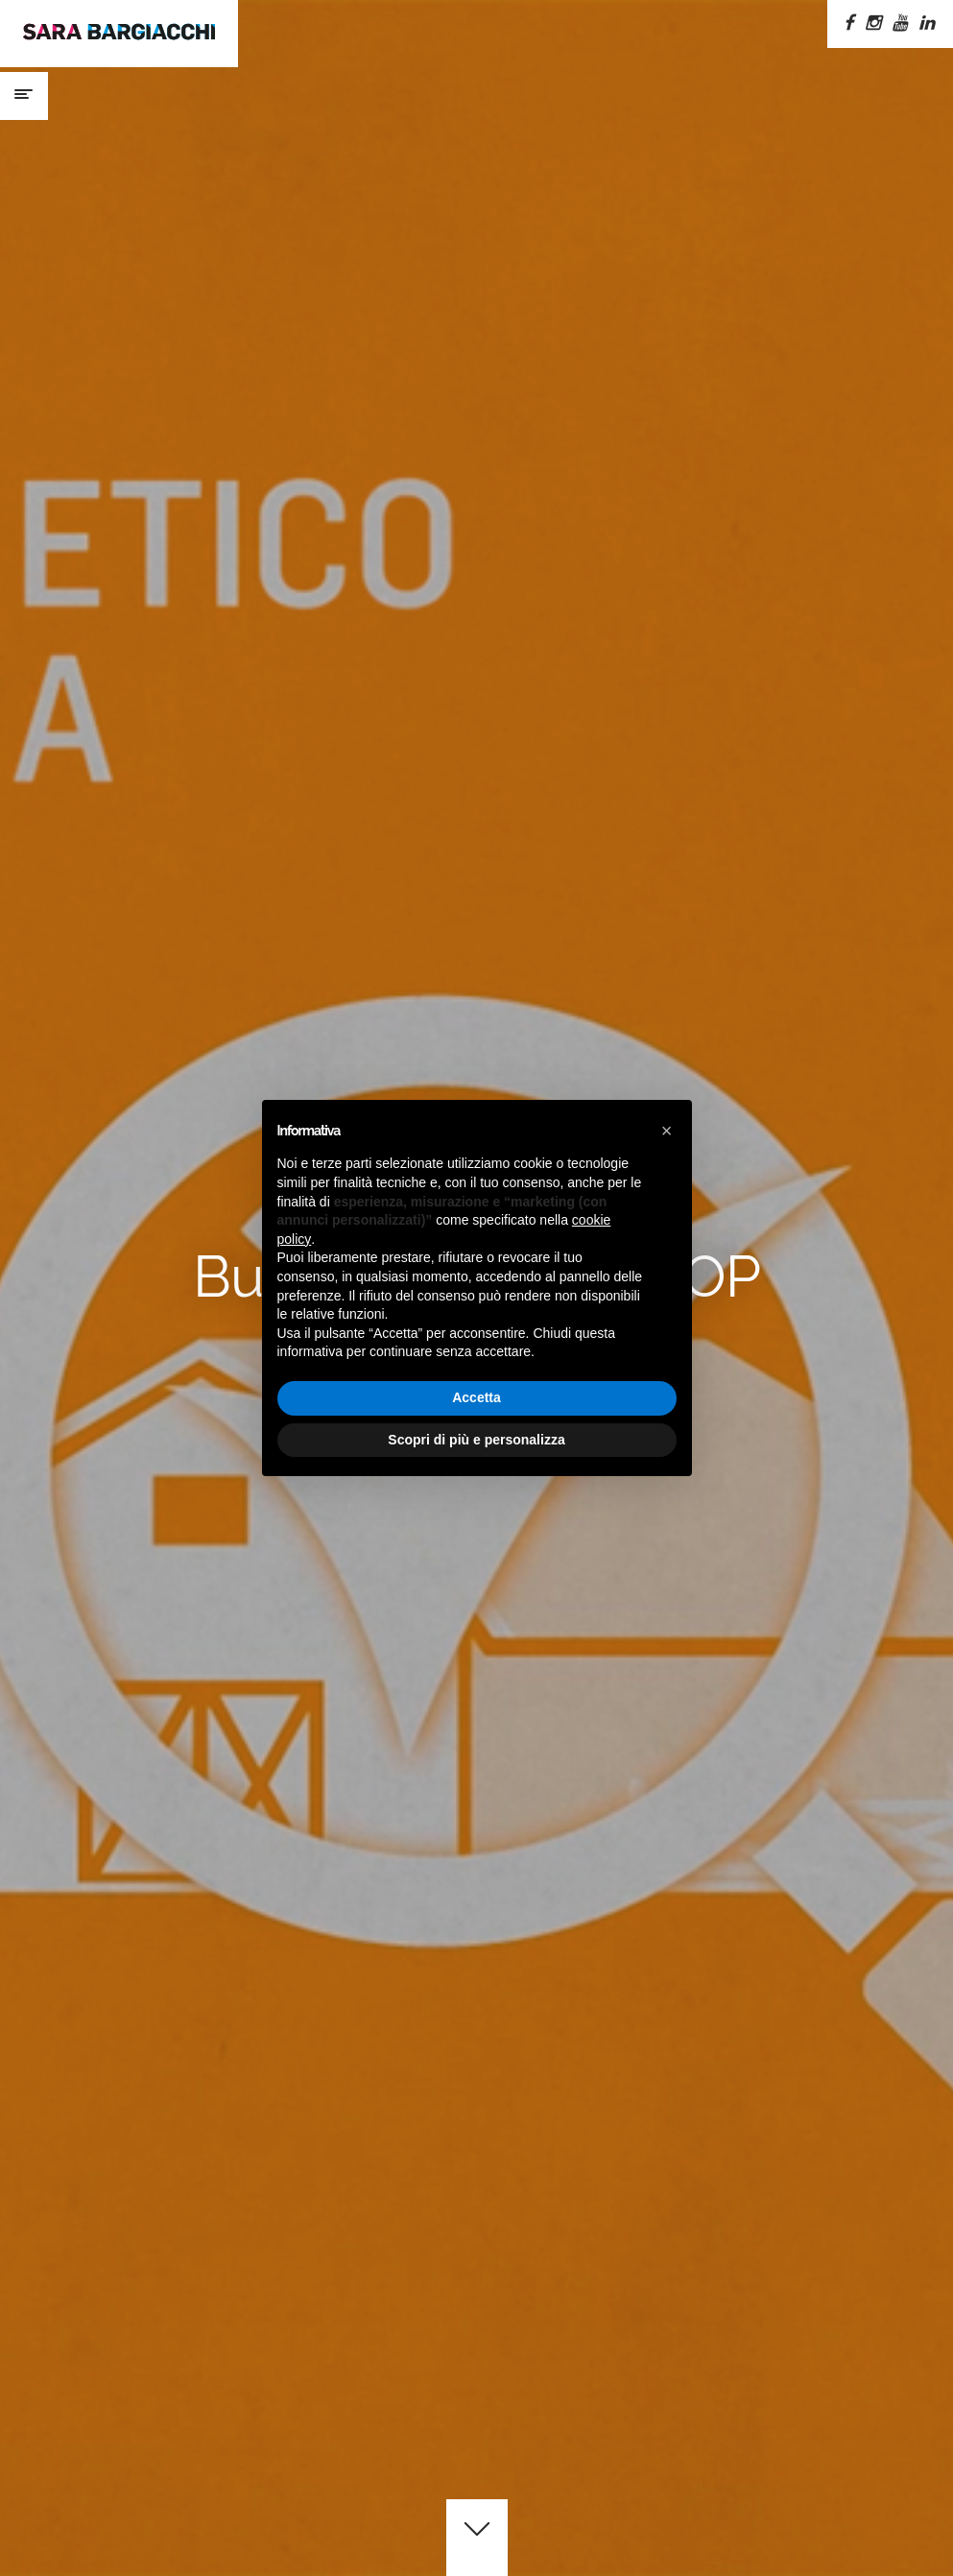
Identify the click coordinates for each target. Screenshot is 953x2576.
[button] (667, 1130)
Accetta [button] (476, 1397)
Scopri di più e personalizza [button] (476, 1439)
